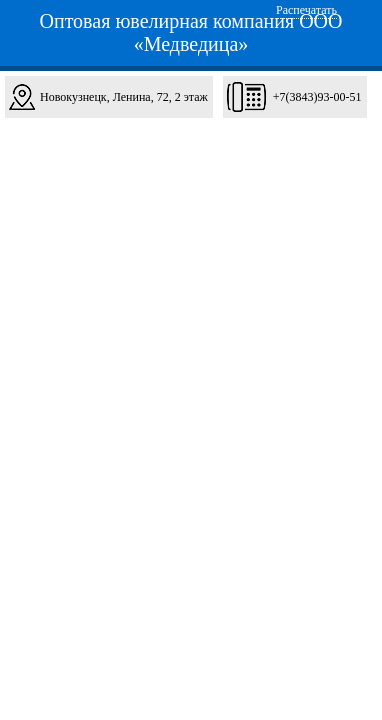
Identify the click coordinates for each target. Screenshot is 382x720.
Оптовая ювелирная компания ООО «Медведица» (191, 32)
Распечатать (306, 10)
